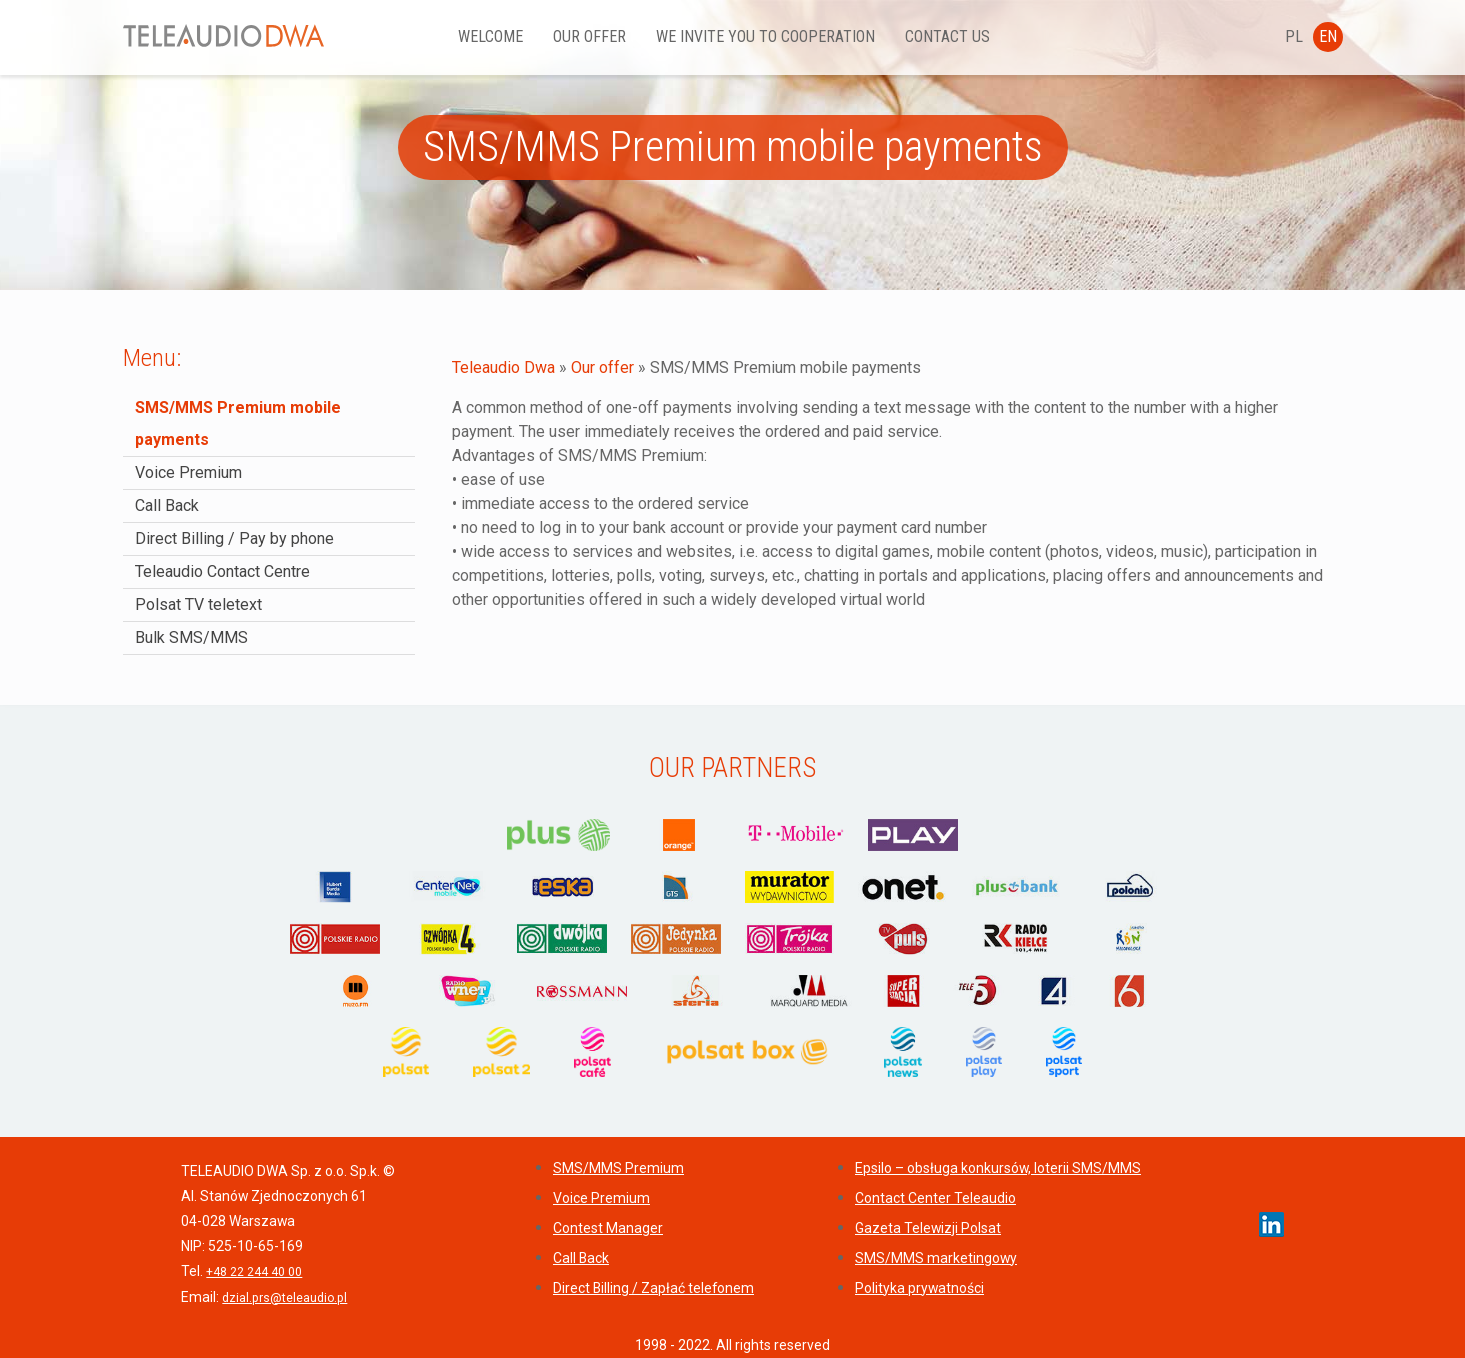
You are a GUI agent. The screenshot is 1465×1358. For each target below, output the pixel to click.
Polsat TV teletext (198, 604)
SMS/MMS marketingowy (936, 1258)
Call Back (167, 505)
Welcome (491, 36)
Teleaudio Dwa (503, 367)
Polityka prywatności (919, 1288)
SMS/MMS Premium (618, 1168)
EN (1328, 36)
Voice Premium (188, 472)
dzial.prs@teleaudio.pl (284, 1298)
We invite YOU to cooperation (766, 36)
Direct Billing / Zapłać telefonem (653, 1288)
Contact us (948, 36)
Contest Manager (608, 1228)
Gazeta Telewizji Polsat (928, 1228)
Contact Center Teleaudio (935, 1198)
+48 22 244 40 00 (254, 1272)
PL (1294, 36)
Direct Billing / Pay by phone (234, 538)
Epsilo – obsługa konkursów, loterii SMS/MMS (998, 1168)
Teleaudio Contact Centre (222, 571)
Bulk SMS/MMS (191, 637)
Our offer (590, 36)
